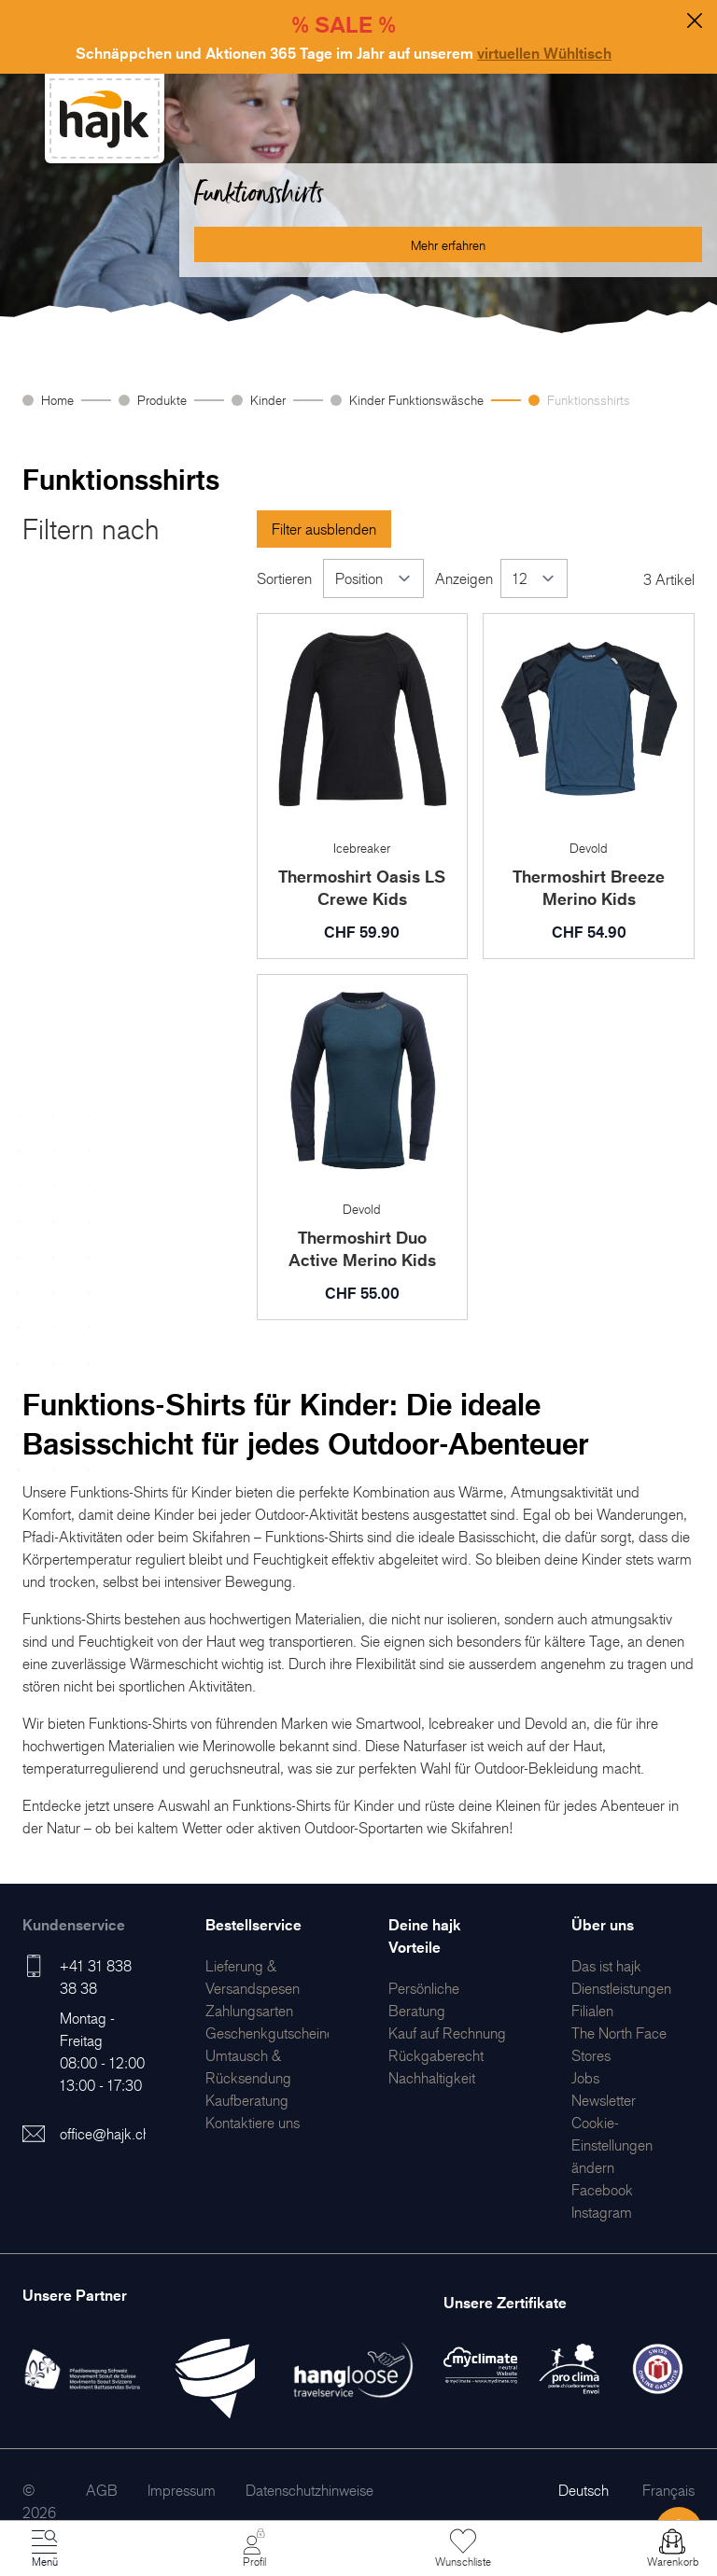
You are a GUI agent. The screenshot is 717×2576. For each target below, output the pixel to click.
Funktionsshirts (588, 400)
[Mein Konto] (254, 2548)
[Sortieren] (373, 578)
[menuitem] (249, 2010)
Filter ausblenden (324, 529)
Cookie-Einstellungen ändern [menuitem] (612, 2145)
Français (668, 2490)
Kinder (268, 400)
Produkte (162, 400)
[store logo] (104, 118)
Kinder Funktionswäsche (416, 400)
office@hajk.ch (105, 2133)
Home (57, 400)
